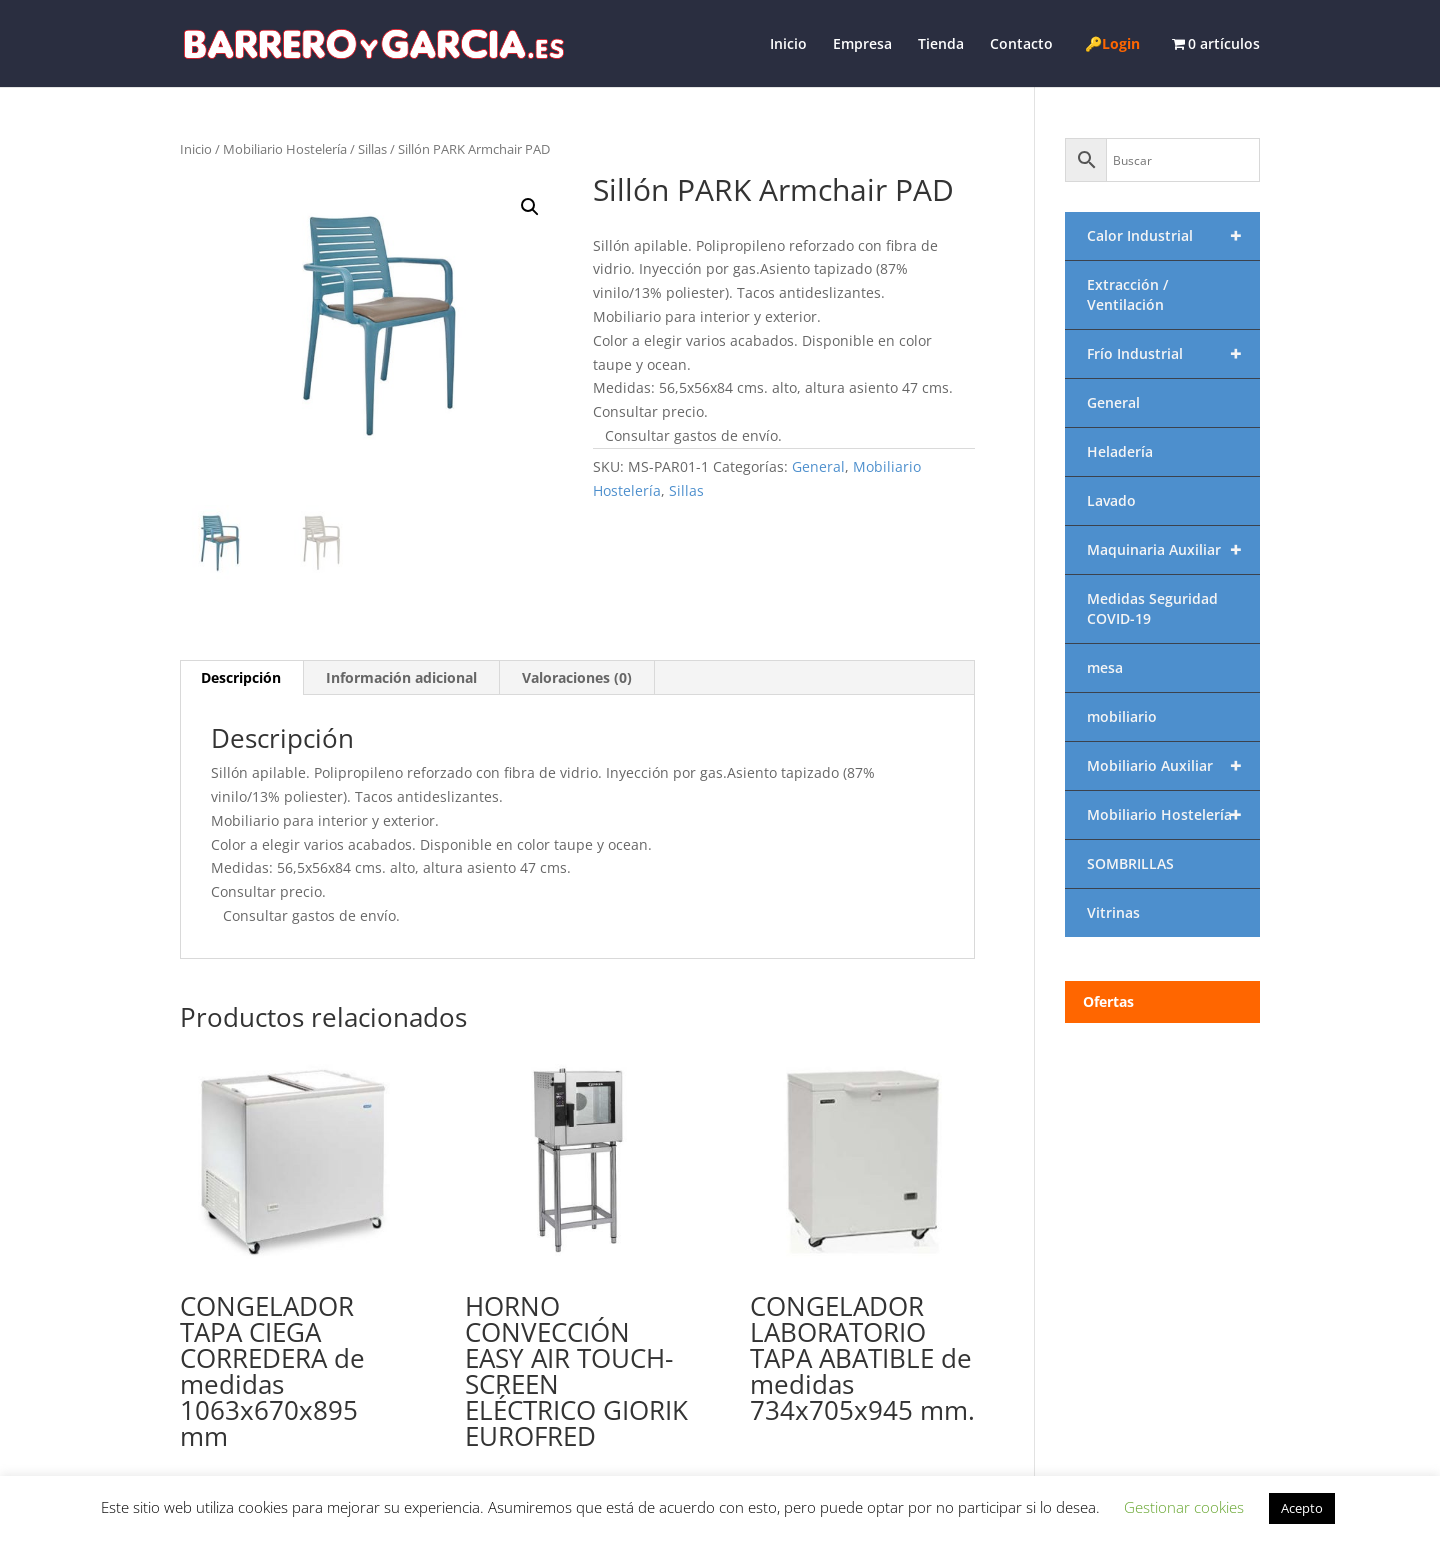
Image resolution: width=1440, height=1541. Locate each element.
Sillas (372, 149)
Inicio (788, 45)
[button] (530, 207)
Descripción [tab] (241, 677)
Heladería (1120, 451)
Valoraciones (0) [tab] (577, 677)
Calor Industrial (1173, 236)
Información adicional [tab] (401, 677)
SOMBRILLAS (1130, 863)
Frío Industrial (1173, 354)
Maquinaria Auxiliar (1173, 550)
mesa (1105, 667)
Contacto (1021, 45)
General (818, 466)
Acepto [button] (1302, 1508)
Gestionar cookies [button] (1184, 1507)
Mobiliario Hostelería (285, 149)
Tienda (941, 45)
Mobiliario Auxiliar (1173, 766)
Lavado (1111, 500)
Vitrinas (1113, 912)
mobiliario (1122, 716)
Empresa (862, 45)
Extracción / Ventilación (1127, 294)
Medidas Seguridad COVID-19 (1152, 608)
